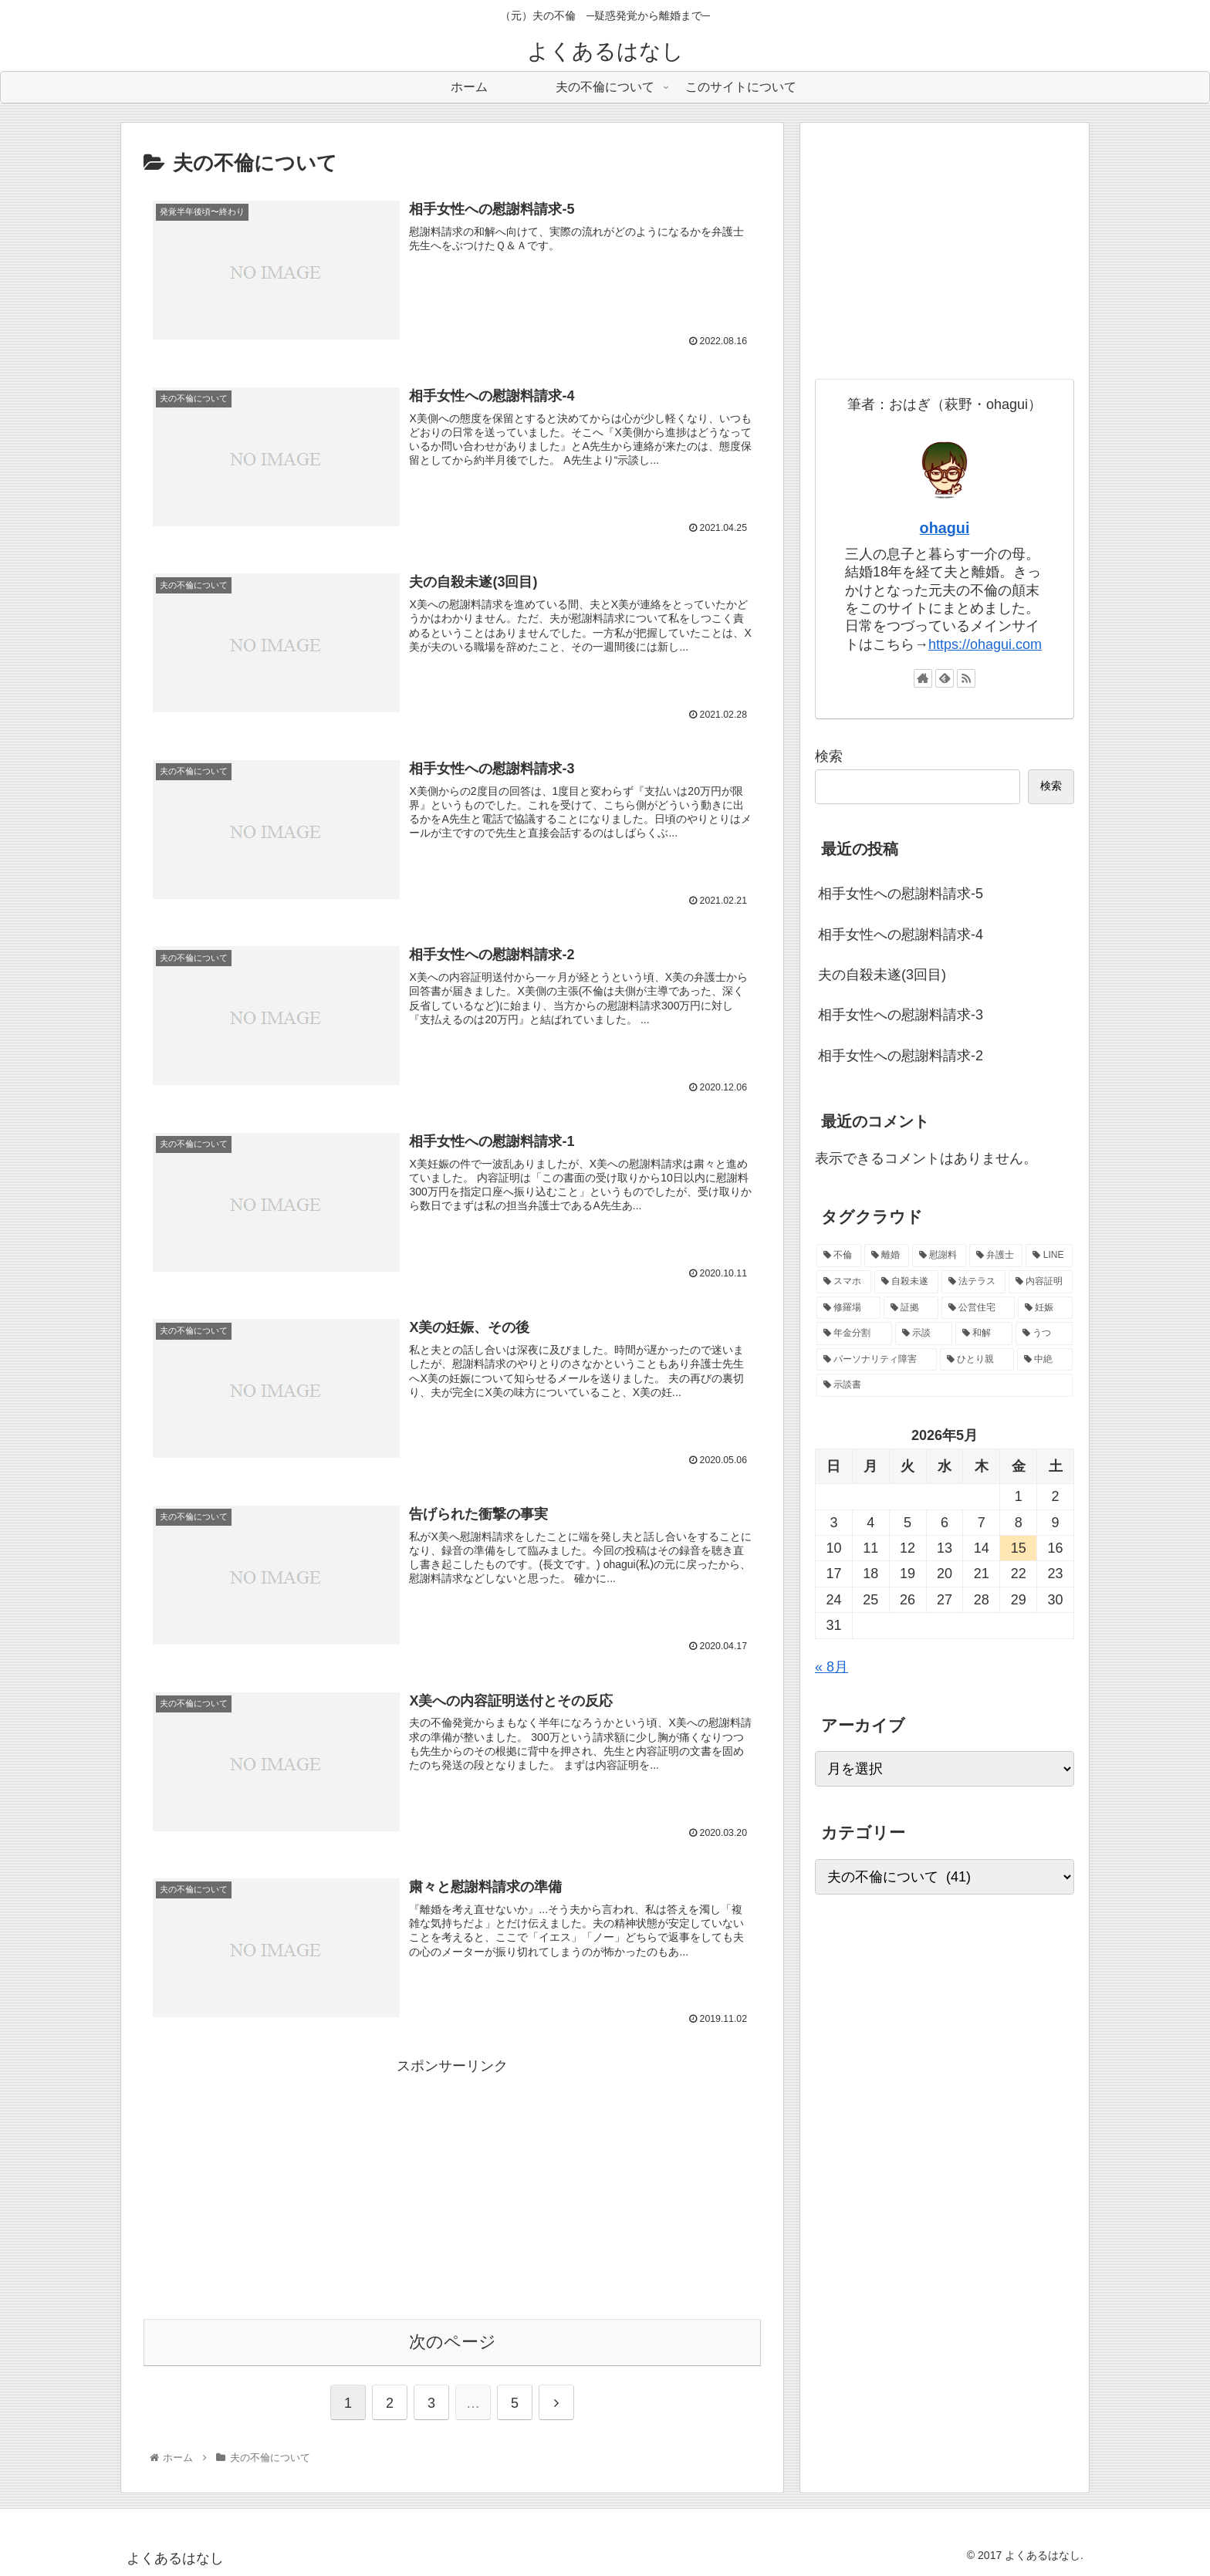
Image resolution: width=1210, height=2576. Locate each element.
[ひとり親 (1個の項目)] (977, 1359)
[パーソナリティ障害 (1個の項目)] (876, 1359)
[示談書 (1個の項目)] (944, 1385)
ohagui (945, 527)
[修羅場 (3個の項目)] (848, 1308)
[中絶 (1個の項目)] (1045, 1359)
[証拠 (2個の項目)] (911, 1308)
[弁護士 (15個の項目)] (996, 1255)
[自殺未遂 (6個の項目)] (906, 1281)
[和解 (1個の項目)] (983, 1333)
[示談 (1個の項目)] (923, 1333)
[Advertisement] (452, 2185)
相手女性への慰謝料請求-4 (900, 934)
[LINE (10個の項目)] (1049, 1255)
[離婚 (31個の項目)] (886, 1255)
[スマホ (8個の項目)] (843, 1281)
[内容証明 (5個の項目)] (1041, 1281)
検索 (829, 756)
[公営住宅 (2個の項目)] (978, 1308)
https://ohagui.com (985, 644)
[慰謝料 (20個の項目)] (939, 1255)
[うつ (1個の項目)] (1044, 1333)
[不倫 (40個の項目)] (838, 1255)
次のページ (452, 2341)
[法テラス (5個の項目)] (973, 1281)
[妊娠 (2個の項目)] (1045, 1308)
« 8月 (831, 1667)
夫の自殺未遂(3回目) (882, 974)
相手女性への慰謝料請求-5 (900, 893)
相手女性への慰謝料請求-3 (900, 1015)
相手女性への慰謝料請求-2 (900, 1055)
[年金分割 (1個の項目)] (854, 1333)
